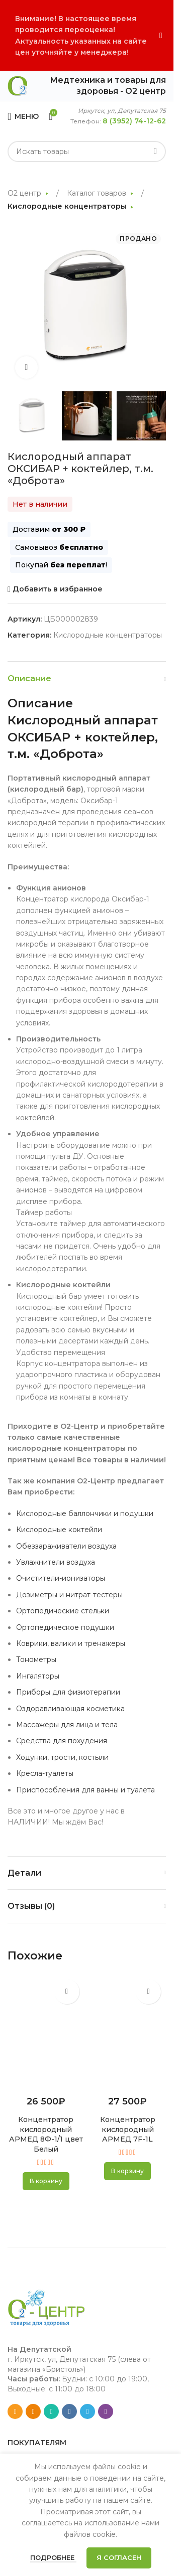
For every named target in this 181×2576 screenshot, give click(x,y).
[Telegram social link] (87, 2411)
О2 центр (25, 193)
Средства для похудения (61, 1740)
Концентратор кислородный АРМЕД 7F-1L (127, 2129)
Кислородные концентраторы (68, 206)
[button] (46, 2181)
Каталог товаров (97, 193)
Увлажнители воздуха (55, 1562)
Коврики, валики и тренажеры (70, 1643)
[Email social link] (15, 2411)
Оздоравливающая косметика (70, 1708)
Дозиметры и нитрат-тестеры (69, 1594)
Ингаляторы (37, 1676)
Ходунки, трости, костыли (62, 1757)
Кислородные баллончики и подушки (84, 1513)
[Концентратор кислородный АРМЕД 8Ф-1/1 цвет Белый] (46, 2031)
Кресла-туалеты (44, 1773)
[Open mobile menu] (23, 116)
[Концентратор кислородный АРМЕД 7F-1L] (127, 2031)
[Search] (87, 151)
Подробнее (53, 2557)
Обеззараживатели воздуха (66, 1546)
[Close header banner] (160, 35)
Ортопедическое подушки (65, 1627)
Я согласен (119, 2557)
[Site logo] (18, 85)
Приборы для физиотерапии (68, 1692)
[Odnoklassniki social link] (33, 2411)
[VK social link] (69, 2411)
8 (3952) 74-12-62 (134, 120)
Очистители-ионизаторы (60, 1578)
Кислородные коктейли (59, 1529)
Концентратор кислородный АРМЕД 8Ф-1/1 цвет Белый (46, 2134)
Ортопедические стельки (62, 1610)
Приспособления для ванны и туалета (85, 1789)
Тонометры (36, 1659)
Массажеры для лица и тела (67, 1724)
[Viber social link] (105, 2411)
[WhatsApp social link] (51, 2411)
